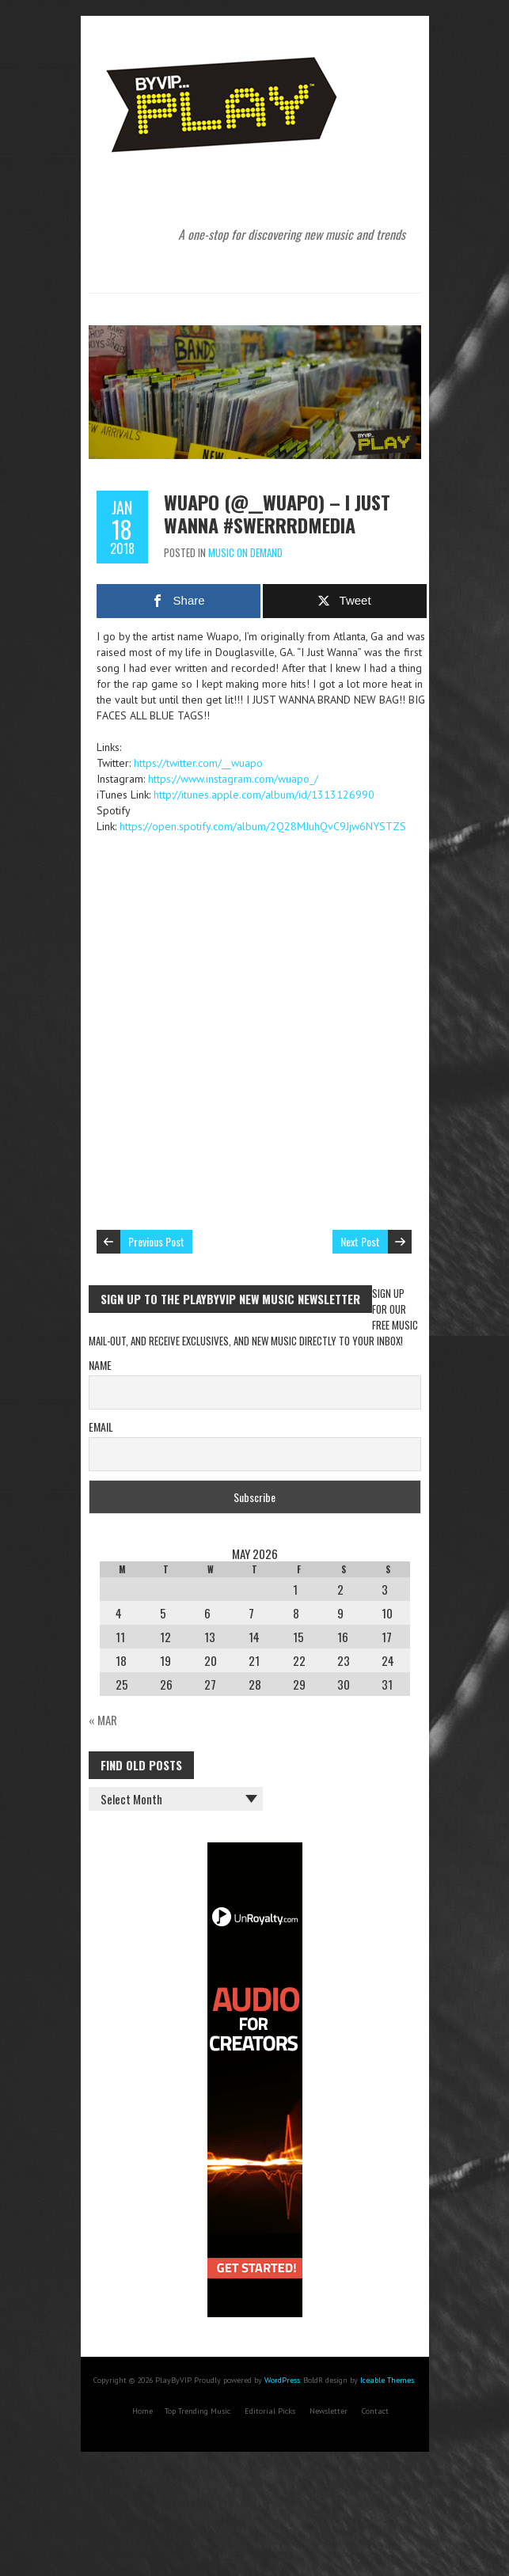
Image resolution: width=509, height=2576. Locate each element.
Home (142, 2411)
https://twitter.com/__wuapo (198, 763)
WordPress (282, 2380)
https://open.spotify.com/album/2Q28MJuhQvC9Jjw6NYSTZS (263, 826)
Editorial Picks (270, 2411)
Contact (375, 2411)
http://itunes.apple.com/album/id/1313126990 (264, 794)
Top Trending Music (197, 2411)
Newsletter (329, 2411)
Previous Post (156, 1241)
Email (101, 1426)
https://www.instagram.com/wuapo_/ (233, 779)
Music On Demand (245, 552)
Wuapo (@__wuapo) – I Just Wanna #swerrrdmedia (277, 513)
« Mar (103, 1719)
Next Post (360, 1241)
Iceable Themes (387, 2380)
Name (100, 1364)
